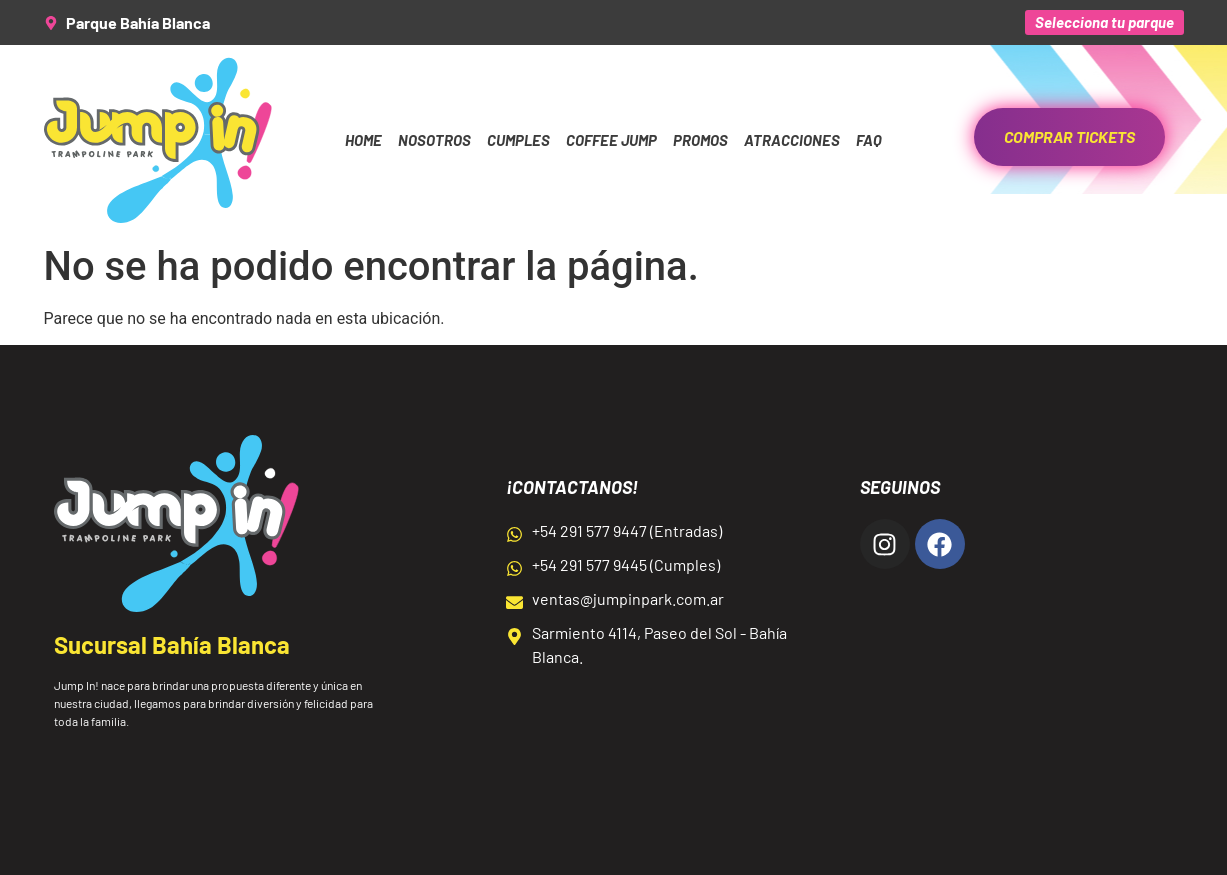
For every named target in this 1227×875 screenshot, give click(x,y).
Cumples (518, 140)
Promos (700, 140)
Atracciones (792, 140)
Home (363, 140)
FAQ (869, 140)
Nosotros (434, 140)
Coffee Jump (611, 140)
